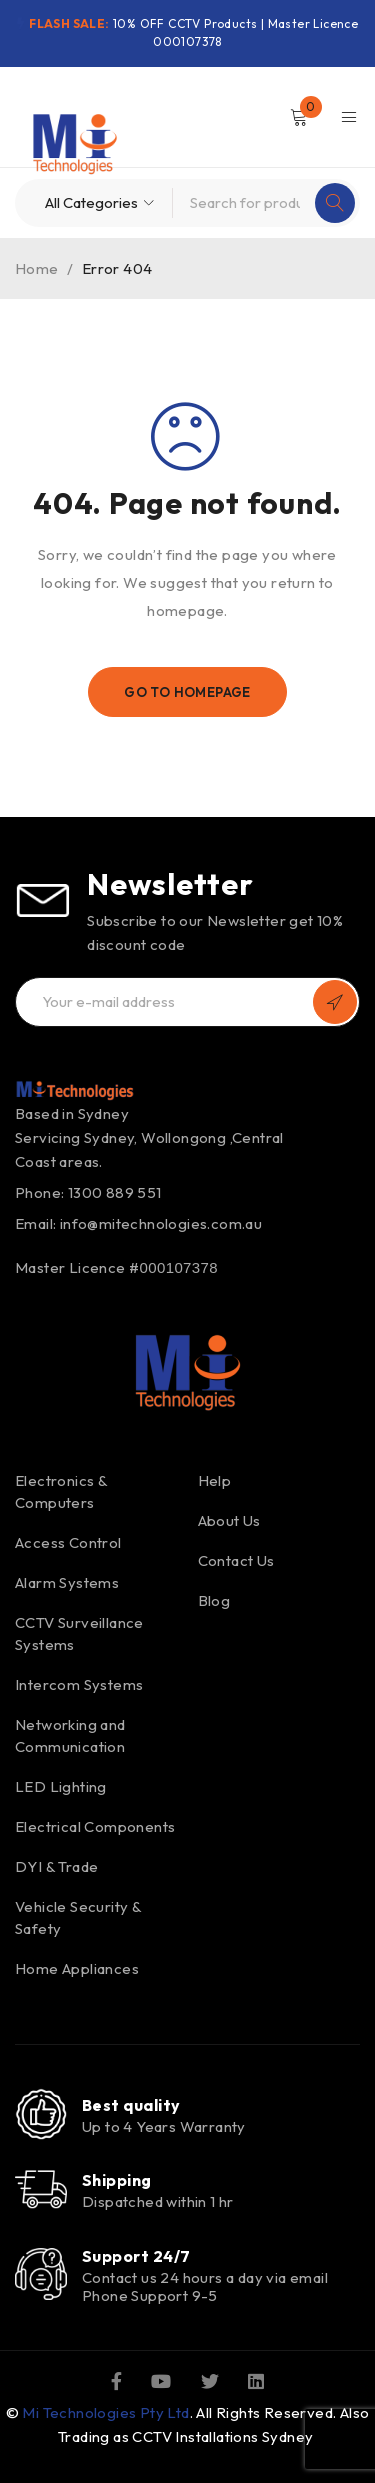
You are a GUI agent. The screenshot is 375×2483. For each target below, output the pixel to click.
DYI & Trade (56, 1866)
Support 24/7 (136, 2256)
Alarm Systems (67, 1582)
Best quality (131, 2105)
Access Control (68, 1542)
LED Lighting (61, 1786)
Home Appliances (77, 1968)
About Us (229, 1520)
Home (37, 268)
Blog (214, 1600)
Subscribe (335, 1002)
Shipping (117, 2180)
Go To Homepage (187, 692)
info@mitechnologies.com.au (161, 1223)
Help (215, 1480)
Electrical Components (95, 1826)
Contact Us (236, 1560)
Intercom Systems (79, 1684)
